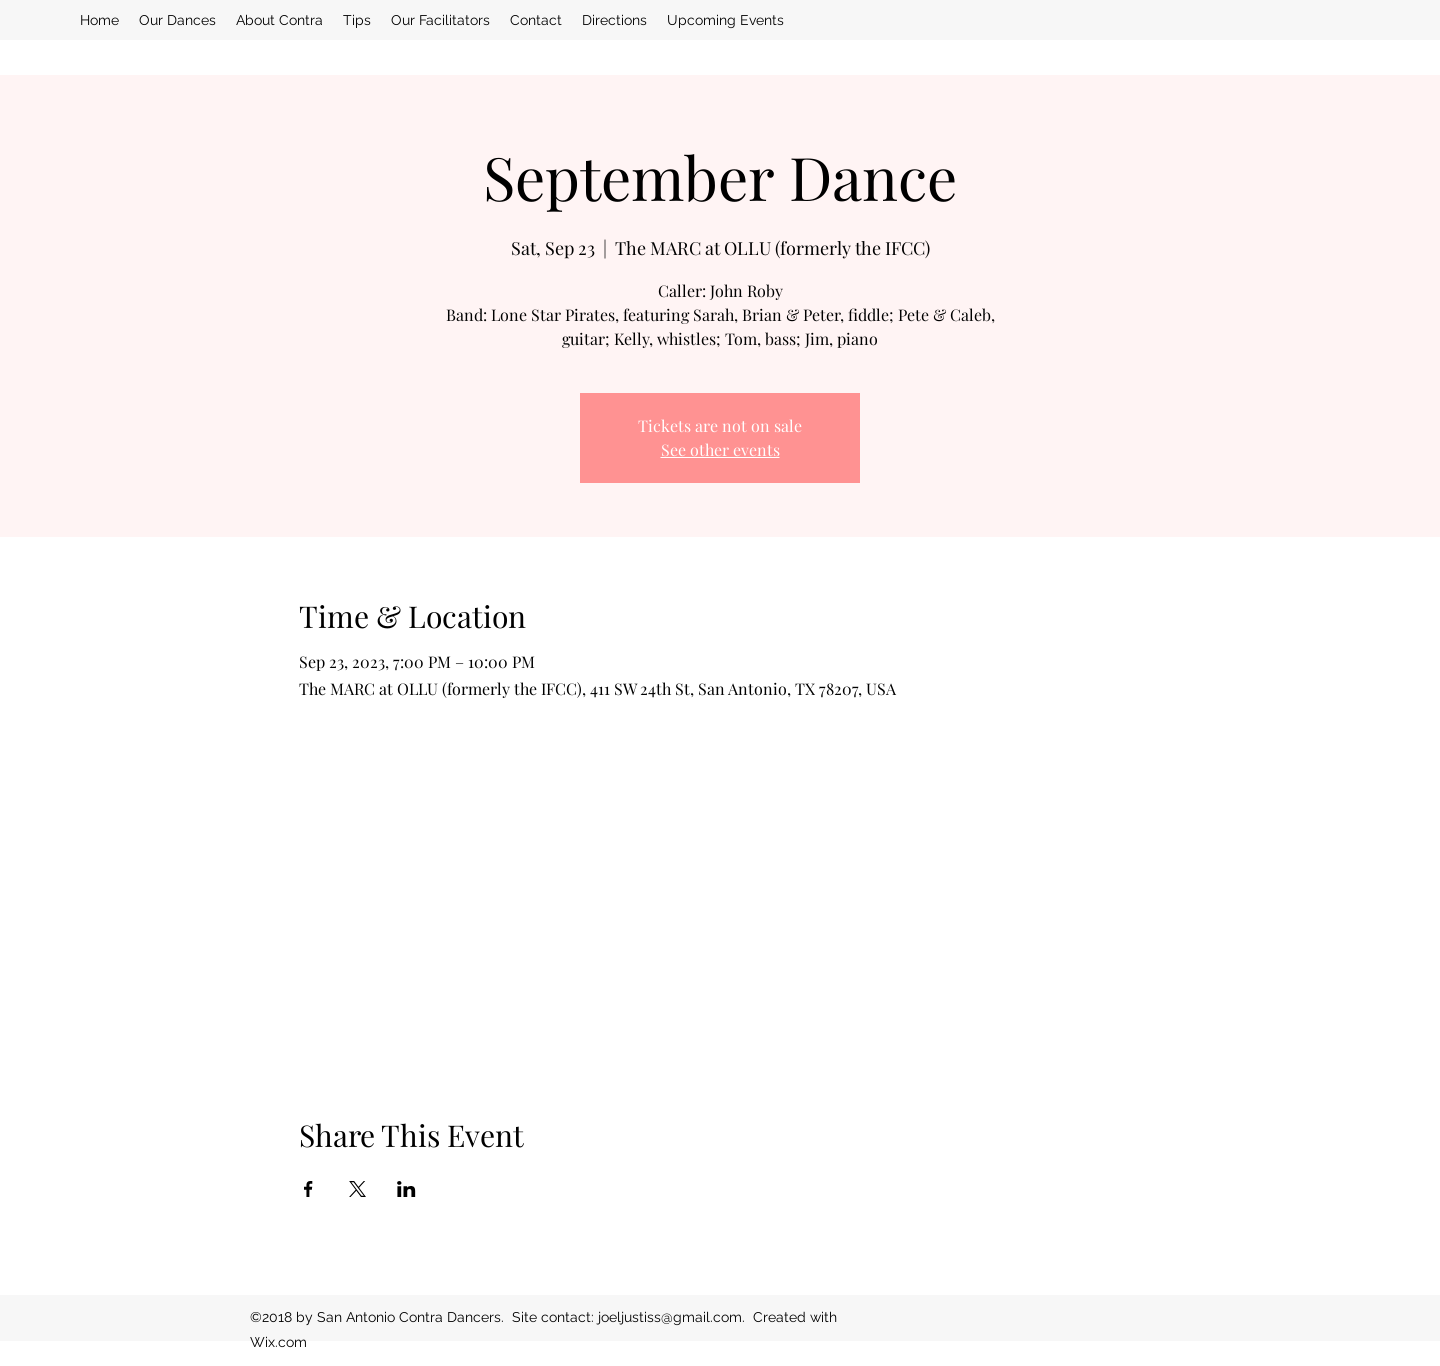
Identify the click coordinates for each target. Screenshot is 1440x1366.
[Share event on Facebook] (308, 1189)
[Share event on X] (357, 1189)
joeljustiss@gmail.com (670, 1317)
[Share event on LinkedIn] (406, 1189)
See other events (720, 449)
